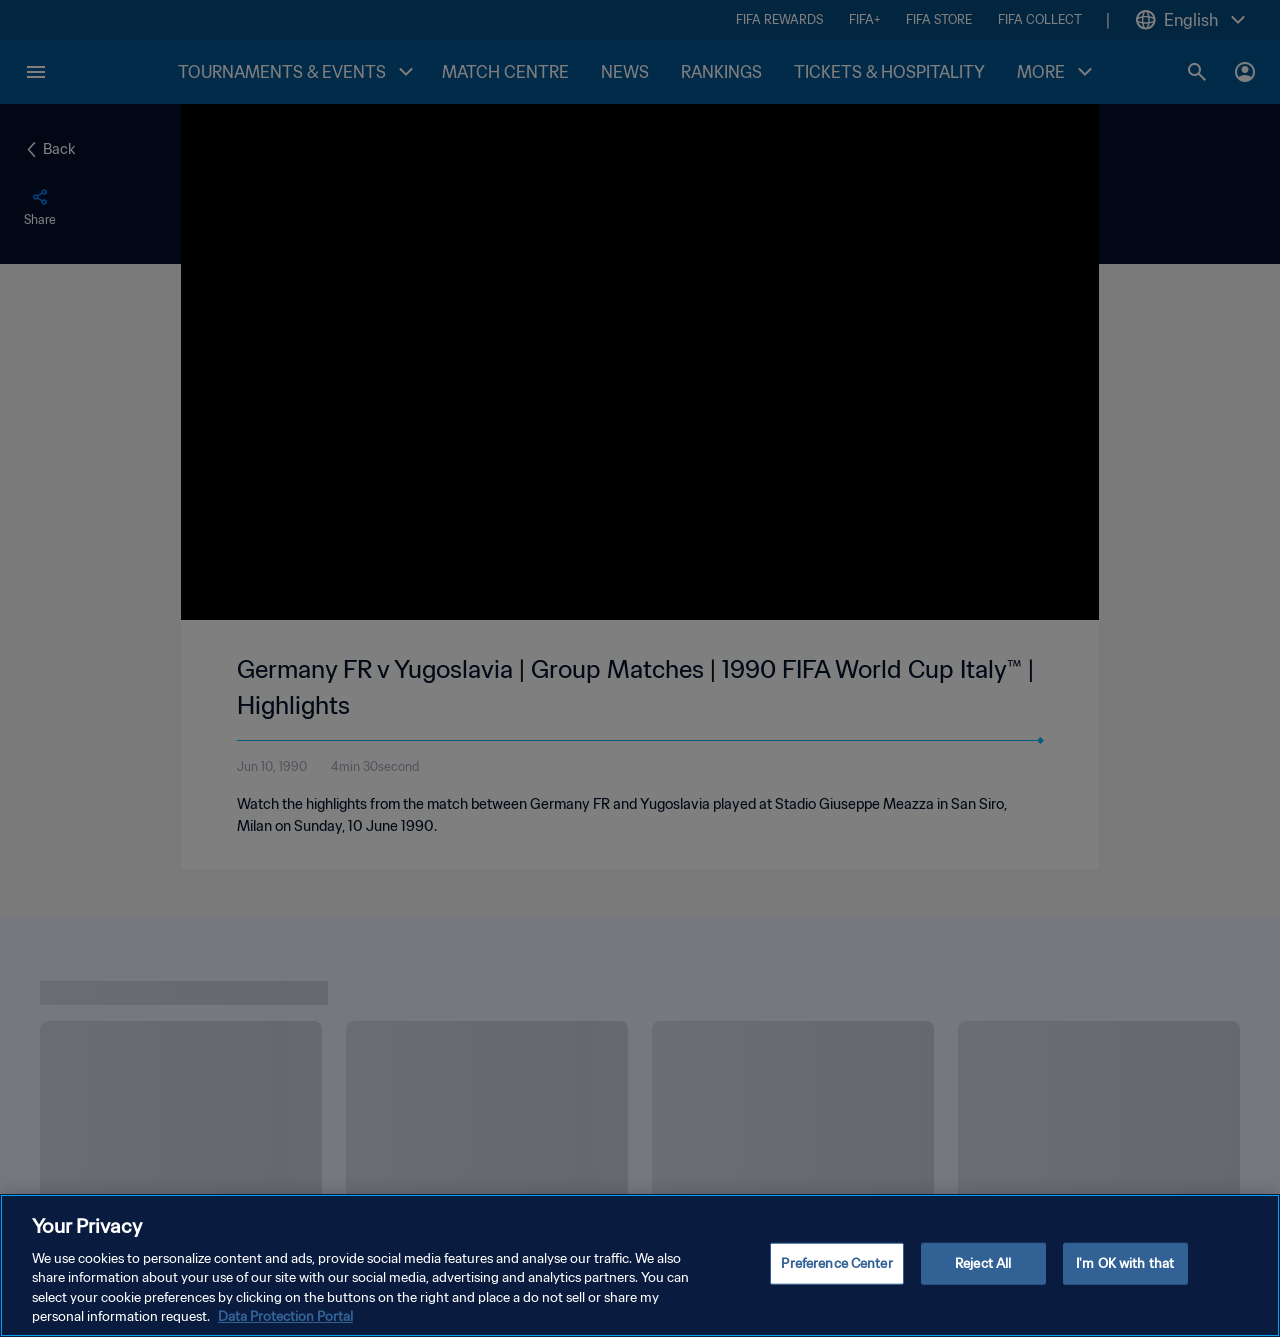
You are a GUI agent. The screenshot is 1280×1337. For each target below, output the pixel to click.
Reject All (983, 1263)
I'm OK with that (1125, 1263)
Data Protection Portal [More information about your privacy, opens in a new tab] (285, 1316)
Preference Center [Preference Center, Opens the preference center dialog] (836, 1263)
